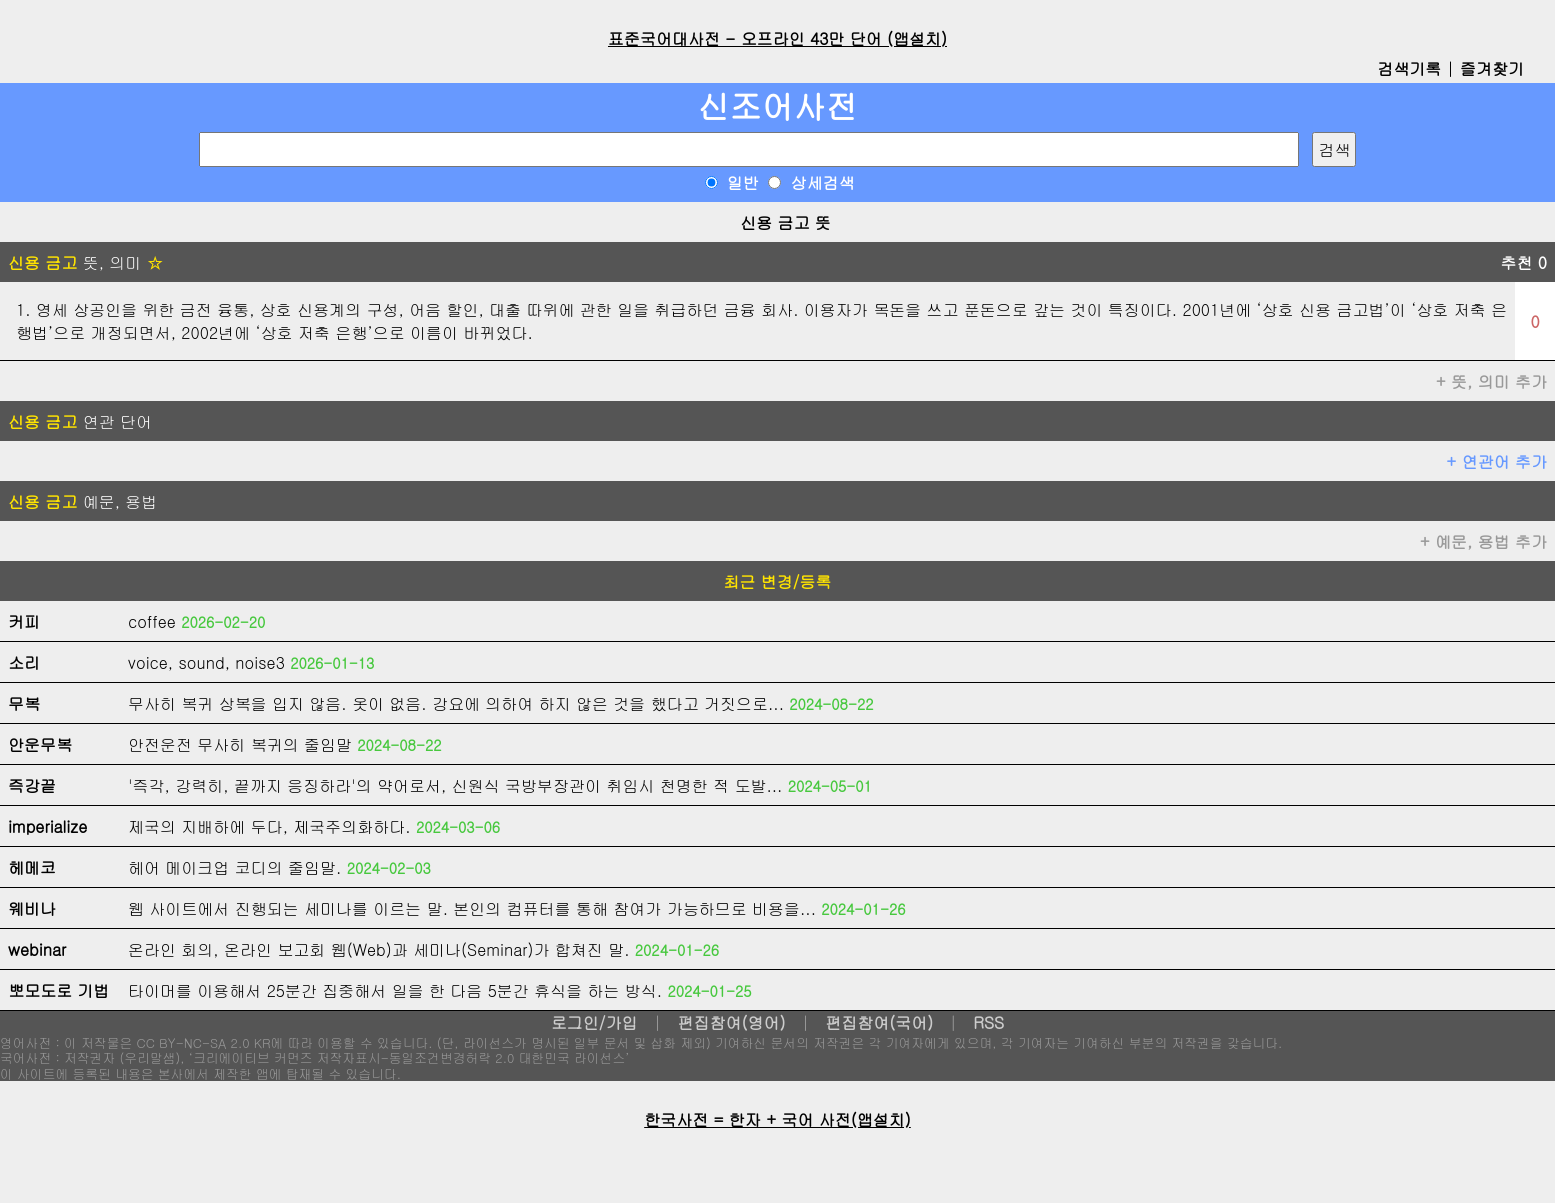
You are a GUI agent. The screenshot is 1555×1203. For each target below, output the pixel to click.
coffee (152, 621)
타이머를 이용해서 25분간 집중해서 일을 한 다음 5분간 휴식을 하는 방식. (395, 990)
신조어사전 (778, 105)
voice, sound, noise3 (206, 662)
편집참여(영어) (731, 1022)
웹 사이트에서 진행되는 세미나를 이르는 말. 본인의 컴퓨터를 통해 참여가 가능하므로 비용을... (472, 908)
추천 (1523, 262)
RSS (988, 1022)
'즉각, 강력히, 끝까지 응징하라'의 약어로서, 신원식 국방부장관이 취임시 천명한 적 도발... (455, 785)
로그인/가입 (594, 1022)
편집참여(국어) (879, 1022)
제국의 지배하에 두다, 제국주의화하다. (269, 826)
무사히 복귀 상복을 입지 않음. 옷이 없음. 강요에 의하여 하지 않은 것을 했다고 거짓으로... (456, 703)
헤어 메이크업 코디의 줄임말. (234, 867)
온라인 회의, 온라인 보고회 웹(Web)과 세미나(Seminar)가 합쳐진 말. (379, 949)
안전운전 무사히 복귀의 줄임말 (240, 744)
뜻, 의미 (85, 262)
